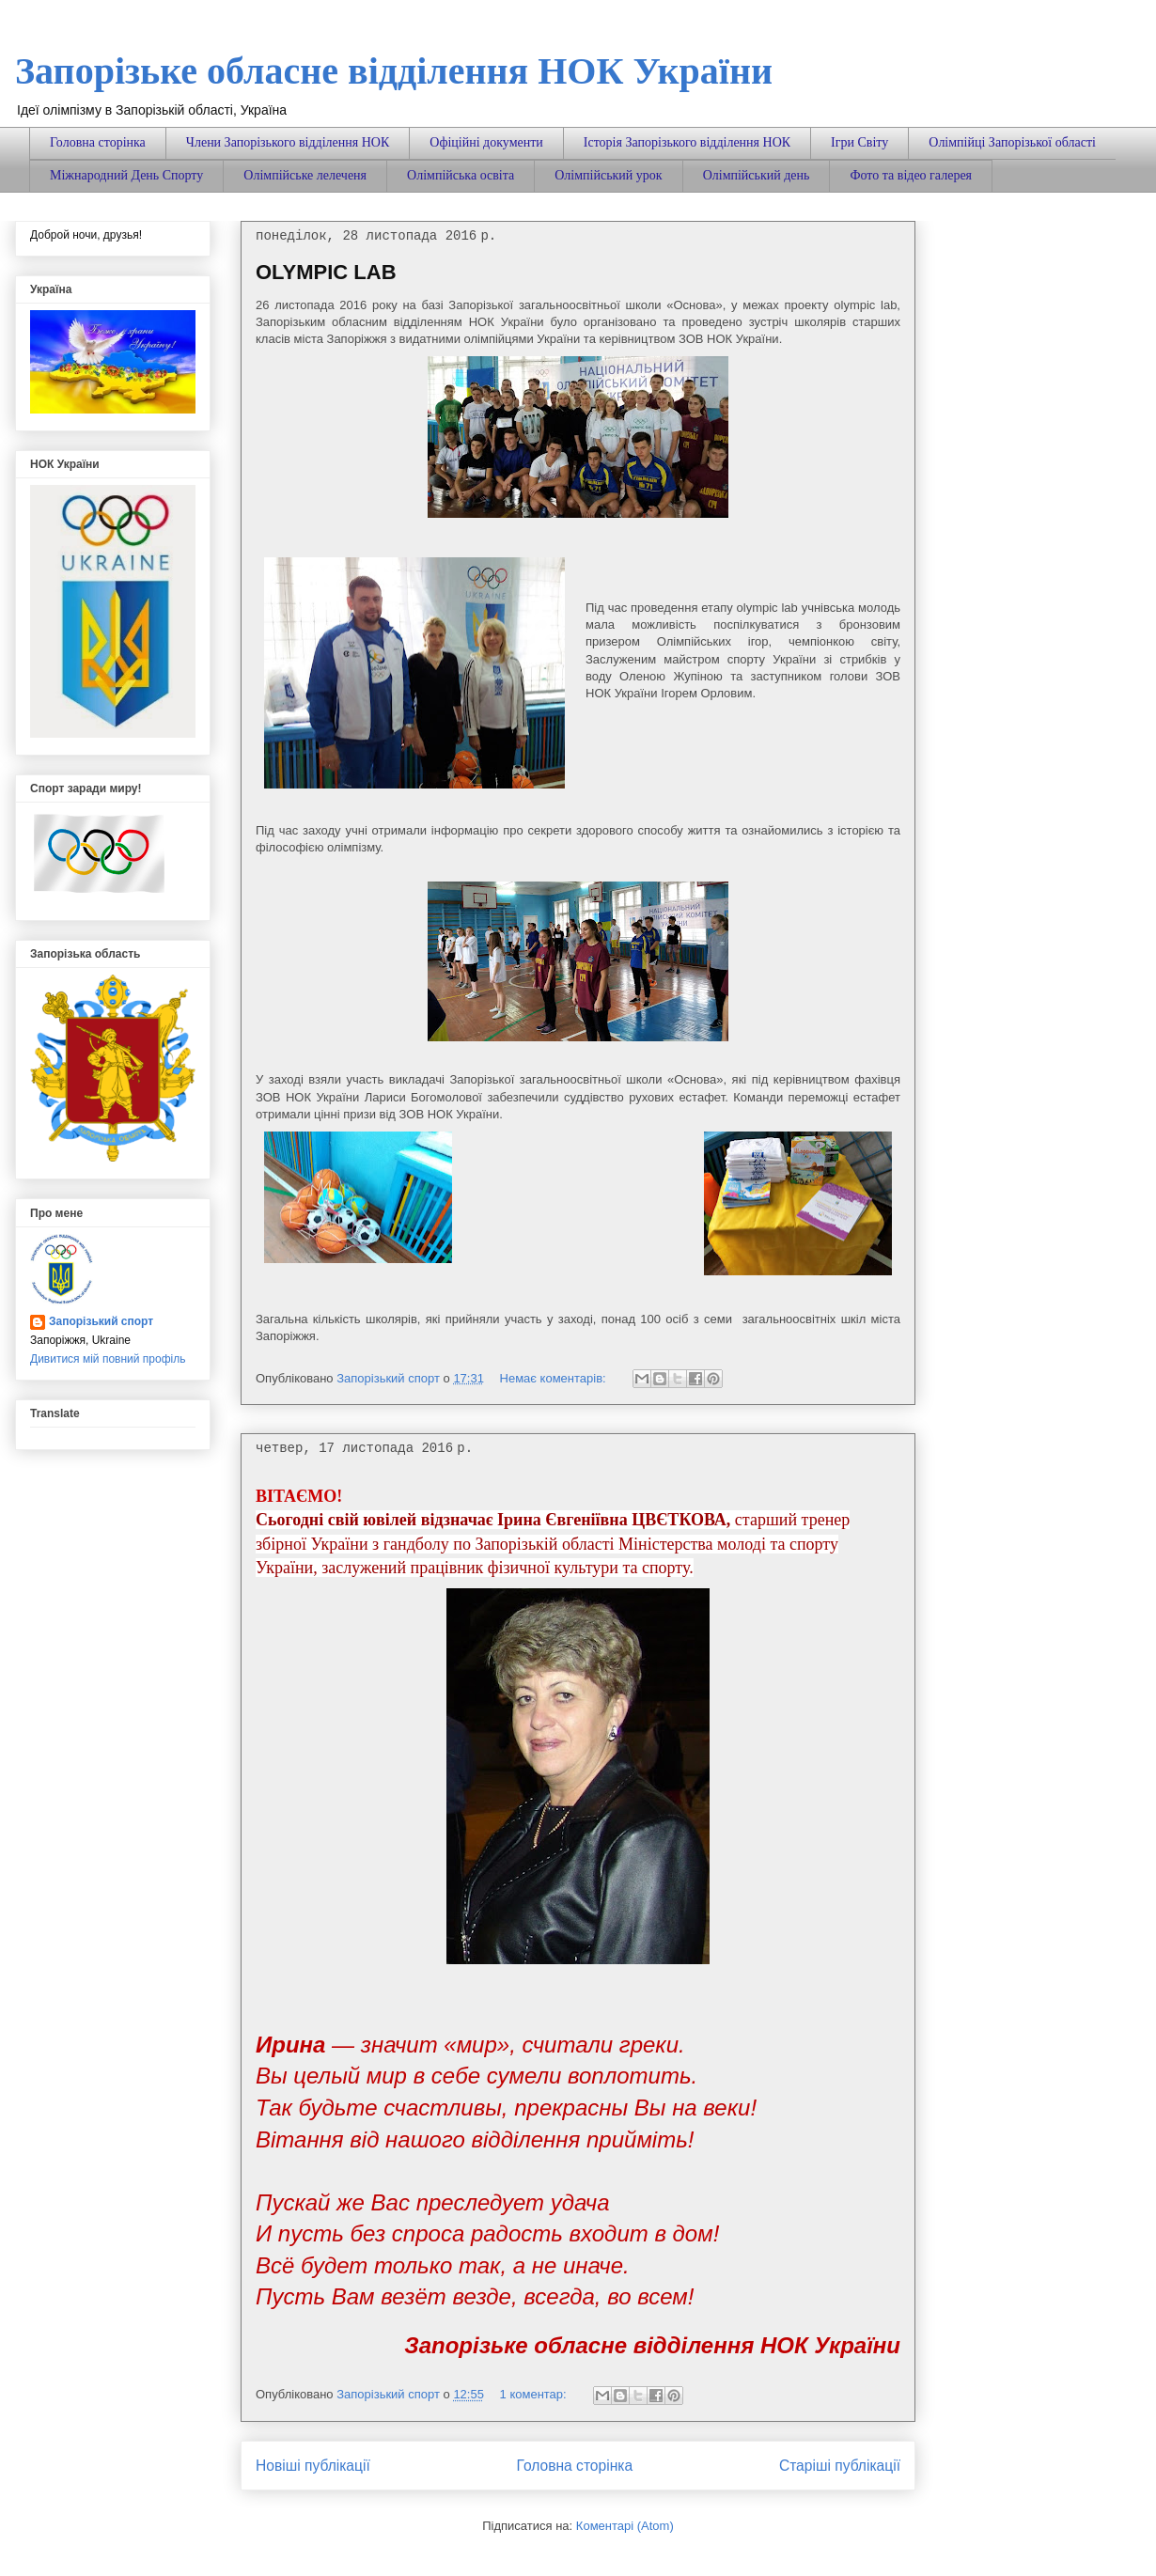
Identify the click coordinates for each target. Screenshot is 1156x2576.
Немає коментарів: (555, 1378)
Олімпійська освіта (460, 175)
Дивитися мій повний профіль (107, 1359)
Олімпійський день (756, 175)
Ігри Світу (859, 142)
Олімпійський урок (608, 175)
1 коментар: (535, 2394)
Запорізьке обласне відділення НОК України (394, 71)
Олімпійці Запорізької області (1012, 142)
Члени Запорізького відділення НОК (287, 142)
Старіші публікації (839, 2466)
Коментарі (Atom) (625, 2526)
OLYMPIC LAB (326, 272)
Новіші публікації (313, 2466)
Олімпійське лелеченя (305, 175)
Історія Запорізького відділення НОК (687, 142)
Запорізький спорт (101, 1321)
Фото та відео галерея (911, 175)
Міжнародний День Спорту (126, 175)
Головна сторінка (98, 142)
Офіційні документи (486, 142)
